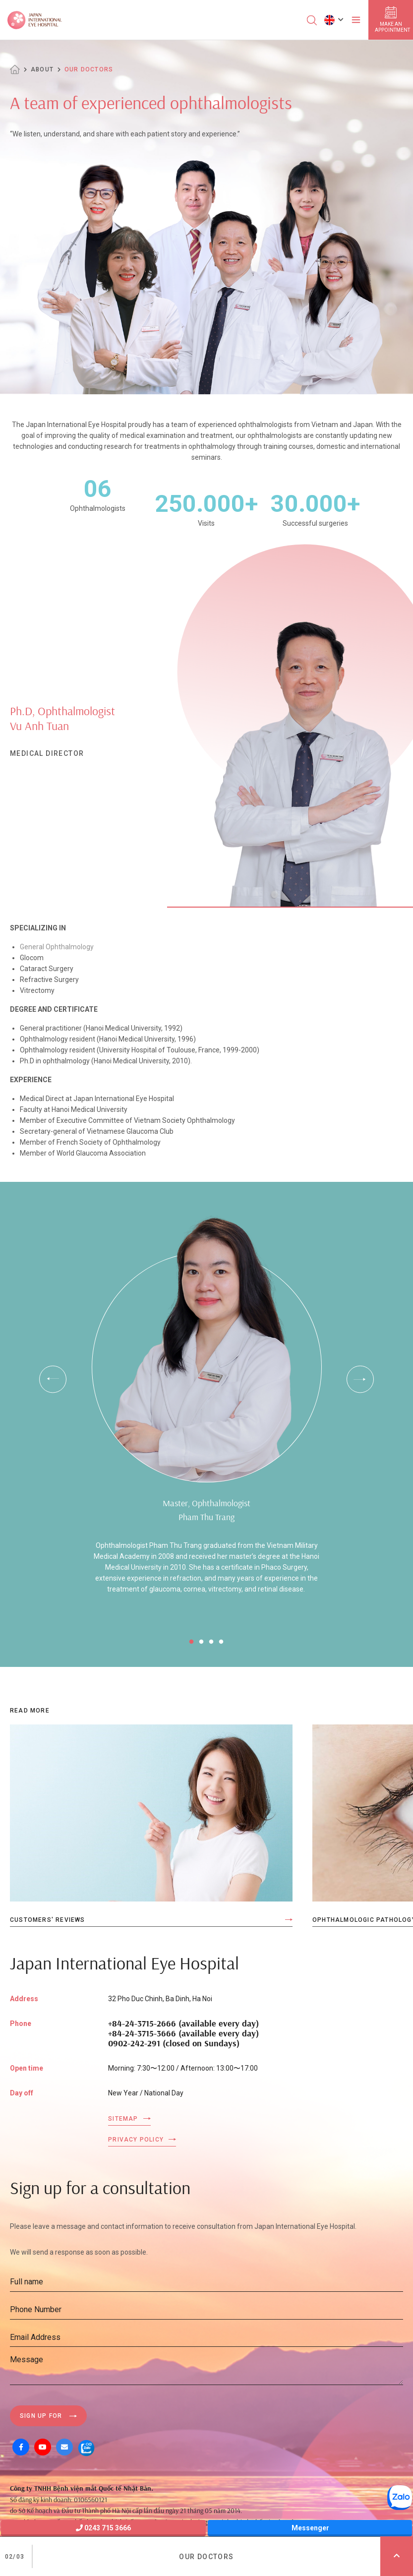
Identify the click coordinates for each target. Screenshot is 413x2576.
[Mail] (64, 2447)
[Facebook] (20, 2447)
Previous (52, 1379)
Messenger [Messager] (309, 2528)
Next (360, 1379)
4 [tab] (221, 1642)
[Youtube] (42, 2447)
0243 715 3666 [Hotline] (103, 2528)
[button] (334, 19)
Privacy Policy (136, 2139)
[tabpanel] (206, 1414)
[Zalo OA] (86, 2447)
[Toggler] (356, 20)
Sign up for (41, 2415)
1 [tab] (191, 1642)
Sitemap (123, 2118)
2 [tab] (201, 1642)
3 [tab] (211, 1642)
